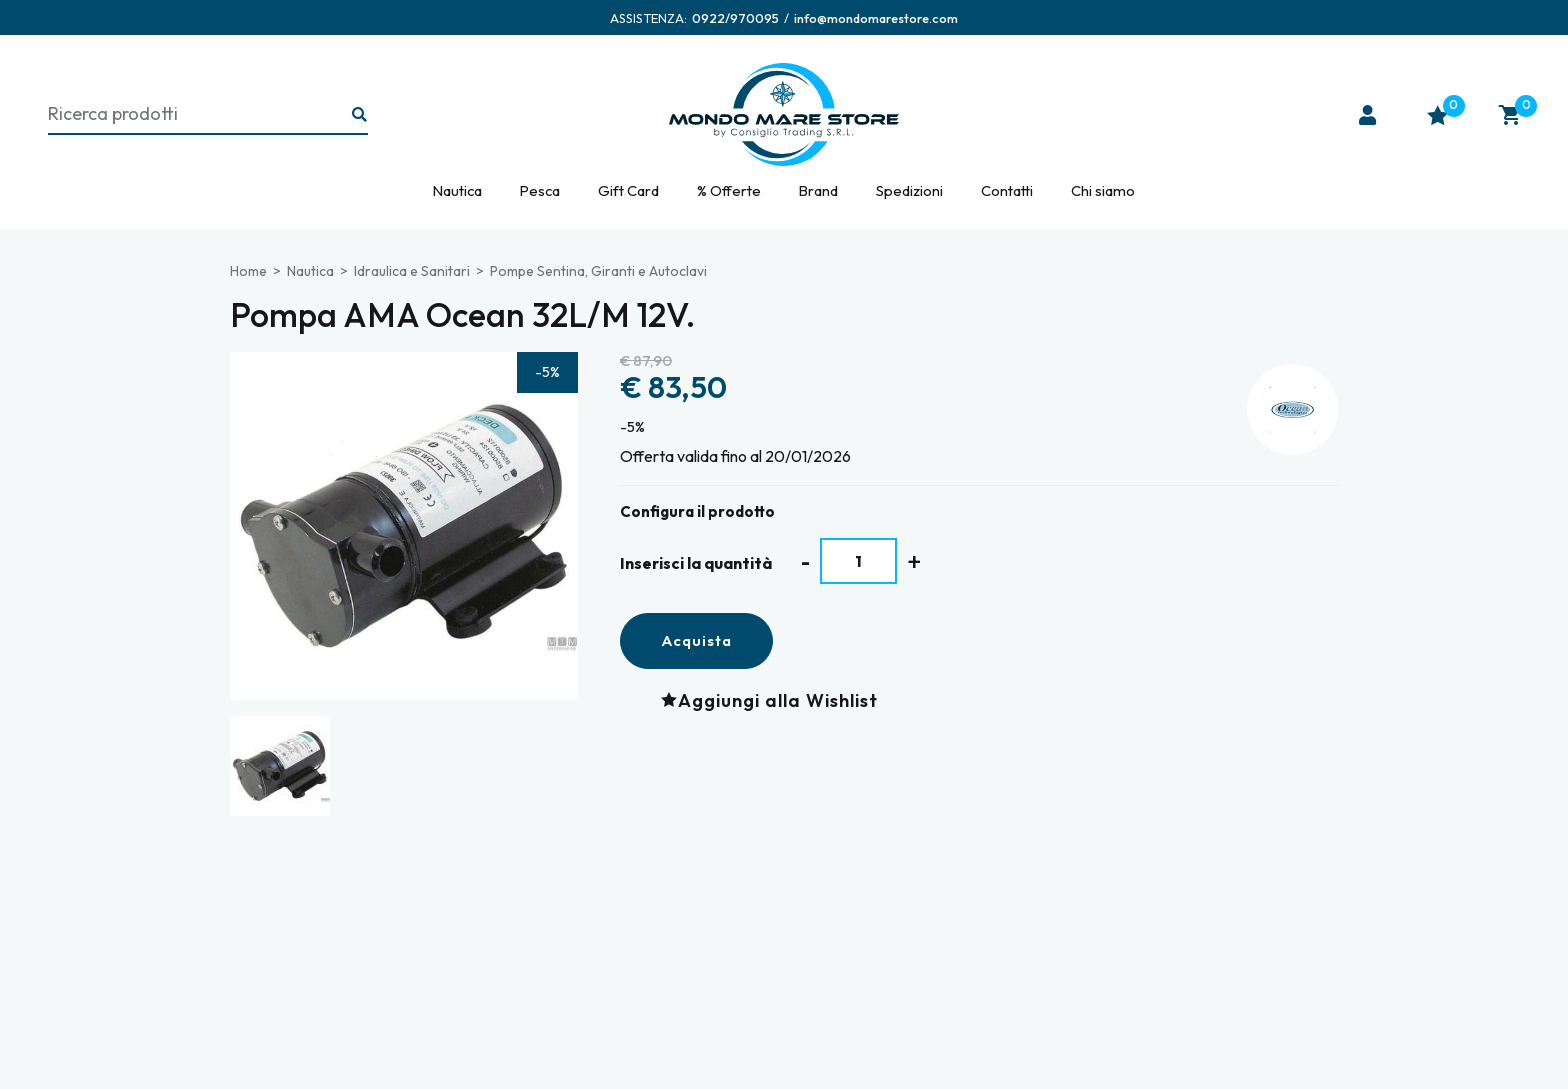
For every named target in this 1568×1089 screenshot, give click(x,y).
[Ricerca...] (360, 115)
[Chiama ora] (735, 18)
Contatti (1007, 190)
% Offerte (729, 190)
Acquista (696, 640)
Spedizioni (909, 190)
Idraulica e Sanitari (412, 271)
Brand (818, 190)
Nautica (457, 190)
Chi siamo (1103, 190)
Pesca (540, 190)
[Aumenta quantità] (914, 561)
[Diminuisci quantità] (805, 561)
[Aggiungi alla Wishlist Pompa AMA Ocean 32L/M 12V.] (774, 699)
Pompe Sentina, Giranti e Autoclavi (598, 271)
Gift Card (628, 190)
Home (248, 271)
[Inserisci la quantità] (858, 561)
